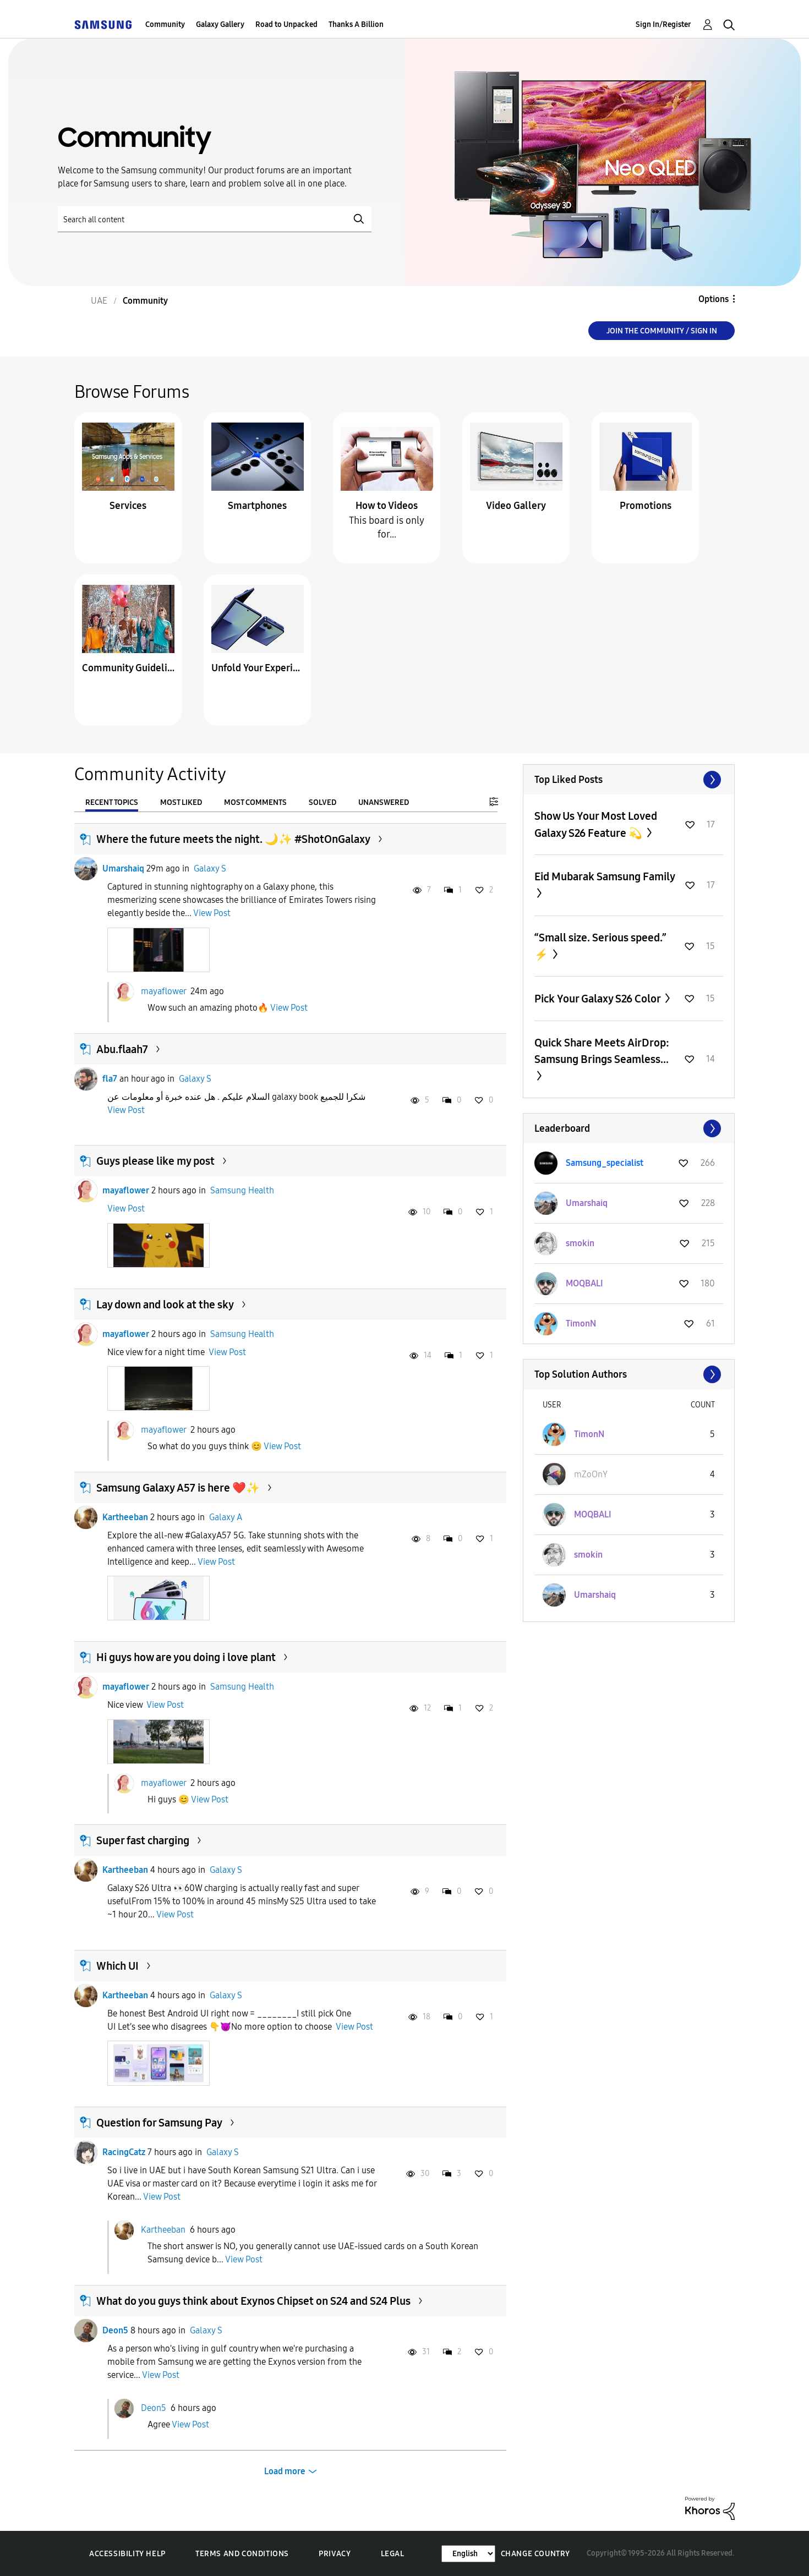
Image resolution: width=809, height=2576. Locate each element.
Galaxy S (210, 868)
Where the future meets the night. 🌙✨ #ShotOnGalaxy (233, 839)
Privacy (335, 2553)
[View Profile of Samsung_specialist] (604, 1163)
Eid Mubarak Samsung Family (604, 876)
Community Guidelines (128, 668)
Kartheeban (125, 1517)
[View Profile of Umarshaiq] (587, 1203)
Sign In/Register (663, 24)
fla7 (109, 1078)
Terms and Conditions (242, 2553)
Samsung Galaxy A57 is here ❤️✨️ (178, 1487)
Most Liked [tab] (181, 802)
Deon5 (115, 2330)
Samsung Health (242, 1190)
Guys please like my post (155, 1161)
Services (128, 506)
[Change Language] (468, 2553)
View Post (212, 913)
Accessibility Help (127, 2553)
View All (628, 779)
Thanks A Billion (356, 24)
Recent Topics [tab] (111, 802)
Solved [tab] (322, 802)
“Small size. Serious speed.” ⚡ (600, 946)
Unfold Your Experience (257, 668)
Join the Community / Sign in (661, 331)
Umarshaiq (123, 868)
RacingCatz (123, 2152)
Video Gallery (516, 506)
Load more (284, 2471)
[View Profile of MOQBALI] (584, 1283)
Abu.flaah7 (122, 1049)
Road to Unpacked (286, 24)
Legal (392, 2553)
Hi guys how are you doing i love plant (186, 1657)
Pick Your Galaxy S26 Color (598, 998)
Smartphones (257, 506)
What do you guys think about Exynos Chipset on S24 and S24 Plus (253, 2301)
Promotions (645, 506)
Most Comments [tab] (255, 802)
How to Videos (387, 506)
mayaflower (163, 991)
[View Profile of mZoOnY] (591, 1474)
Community (165, 24)
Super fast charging (142, 1840)
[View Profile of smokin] (580, 1243)
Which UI (117, 1965)
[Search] (214, 219)
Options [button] (713, 299)
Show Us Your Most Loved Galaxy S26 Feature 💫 (595, 824)
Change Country (535, 2553)
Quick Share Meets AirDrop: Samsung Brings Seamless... (601, 1051)
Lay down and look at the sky (165, 1304)
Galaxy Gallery (220, 24)
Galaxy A (225, 1517)
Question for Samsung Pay (159, 2122)
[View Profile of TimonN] (581, 1323)
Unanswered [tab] (383, 802)
